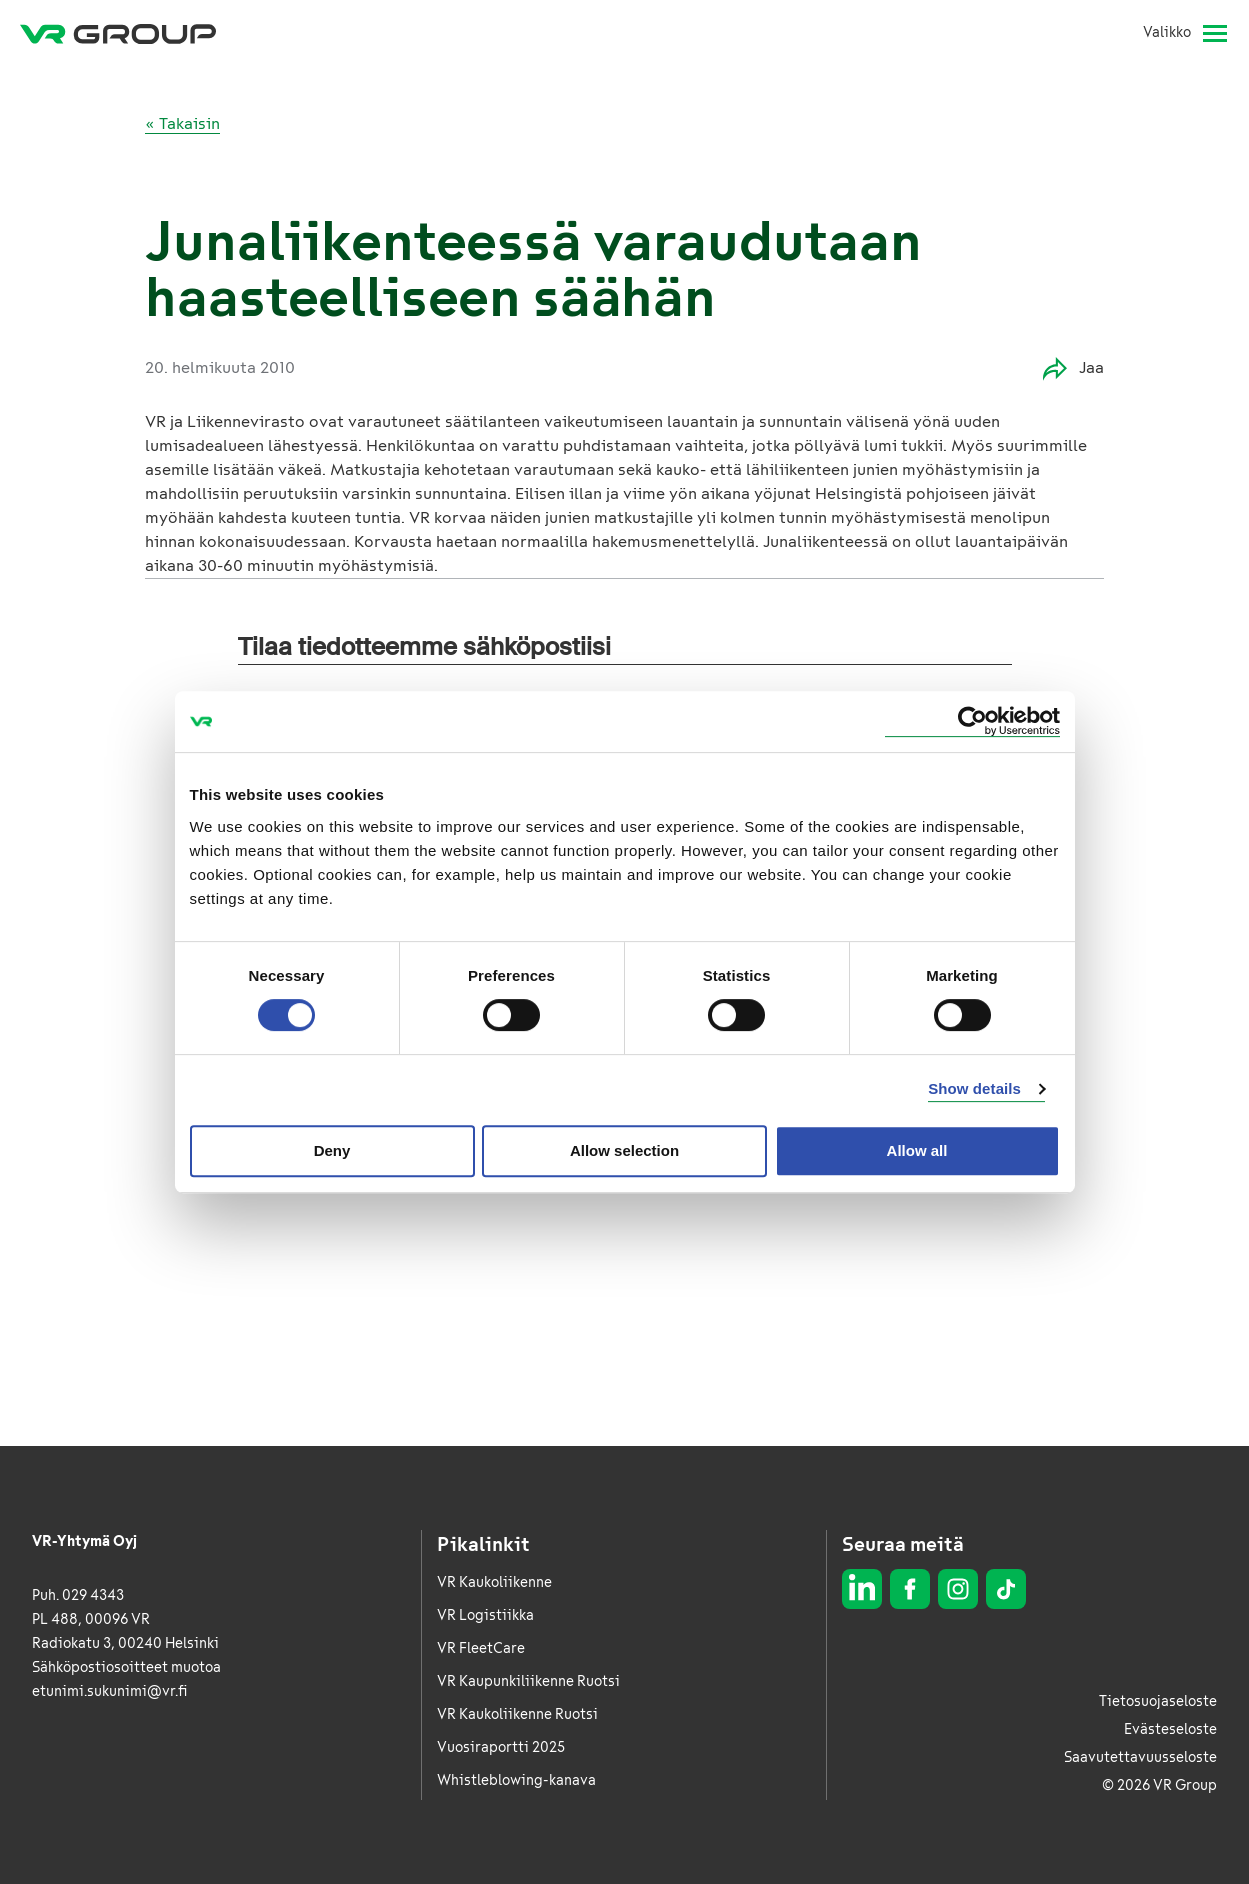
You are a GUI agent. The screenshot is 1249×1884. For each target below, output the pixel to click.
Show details (974, 1088)
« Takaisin (182, 123)
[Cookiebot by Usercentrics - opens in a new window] (972, 721)
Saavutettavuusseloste (1140, 1757)
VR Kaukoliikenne (494, 1582)
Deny (332, 1150)
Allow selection (624, 1150)
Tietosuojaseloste (1158, 1701)
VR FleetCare (481, 1648)
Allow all (917, 1150)
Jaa (1073, 368)
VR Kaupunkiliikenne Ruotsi (528, 1681)
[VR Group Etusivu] (118, 33)
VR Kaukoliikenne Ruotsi (517, 1714)
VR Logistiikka (485, 1615)
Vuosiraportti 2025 (501, 1747)
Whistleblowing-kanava (516, 1780)
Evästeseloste (1170, 1729)
